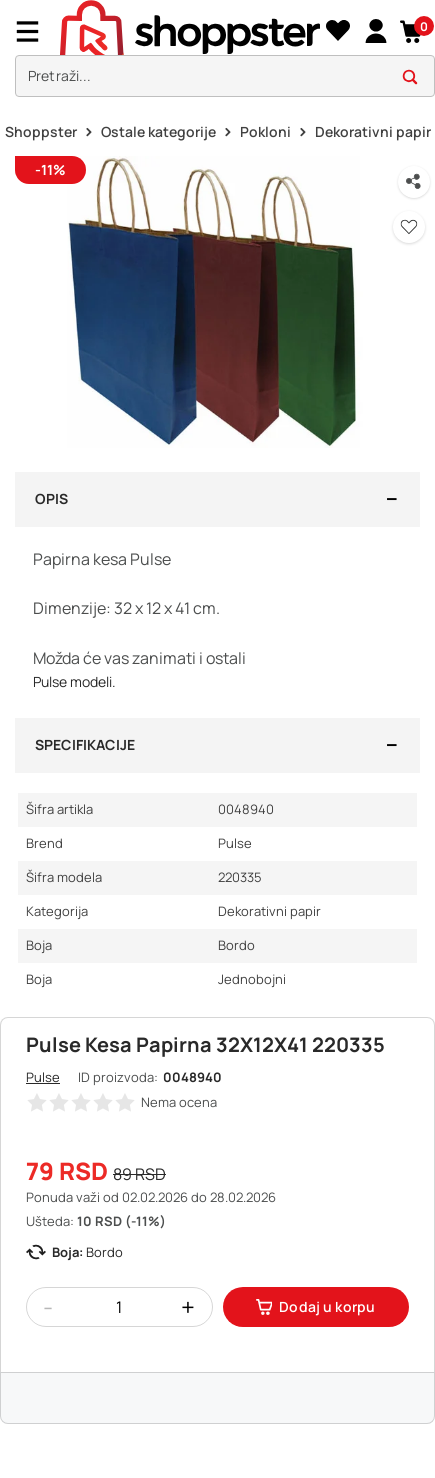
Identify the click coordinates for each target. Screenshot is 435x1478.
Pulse (43, 1077)
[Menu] (35, 31)
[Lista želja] (337, 31)
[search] (225, 76)
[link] (375, 31)
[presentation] (217, 53)
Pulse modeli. (74, 681)
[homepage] (190, 31)
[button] (412, 31)
